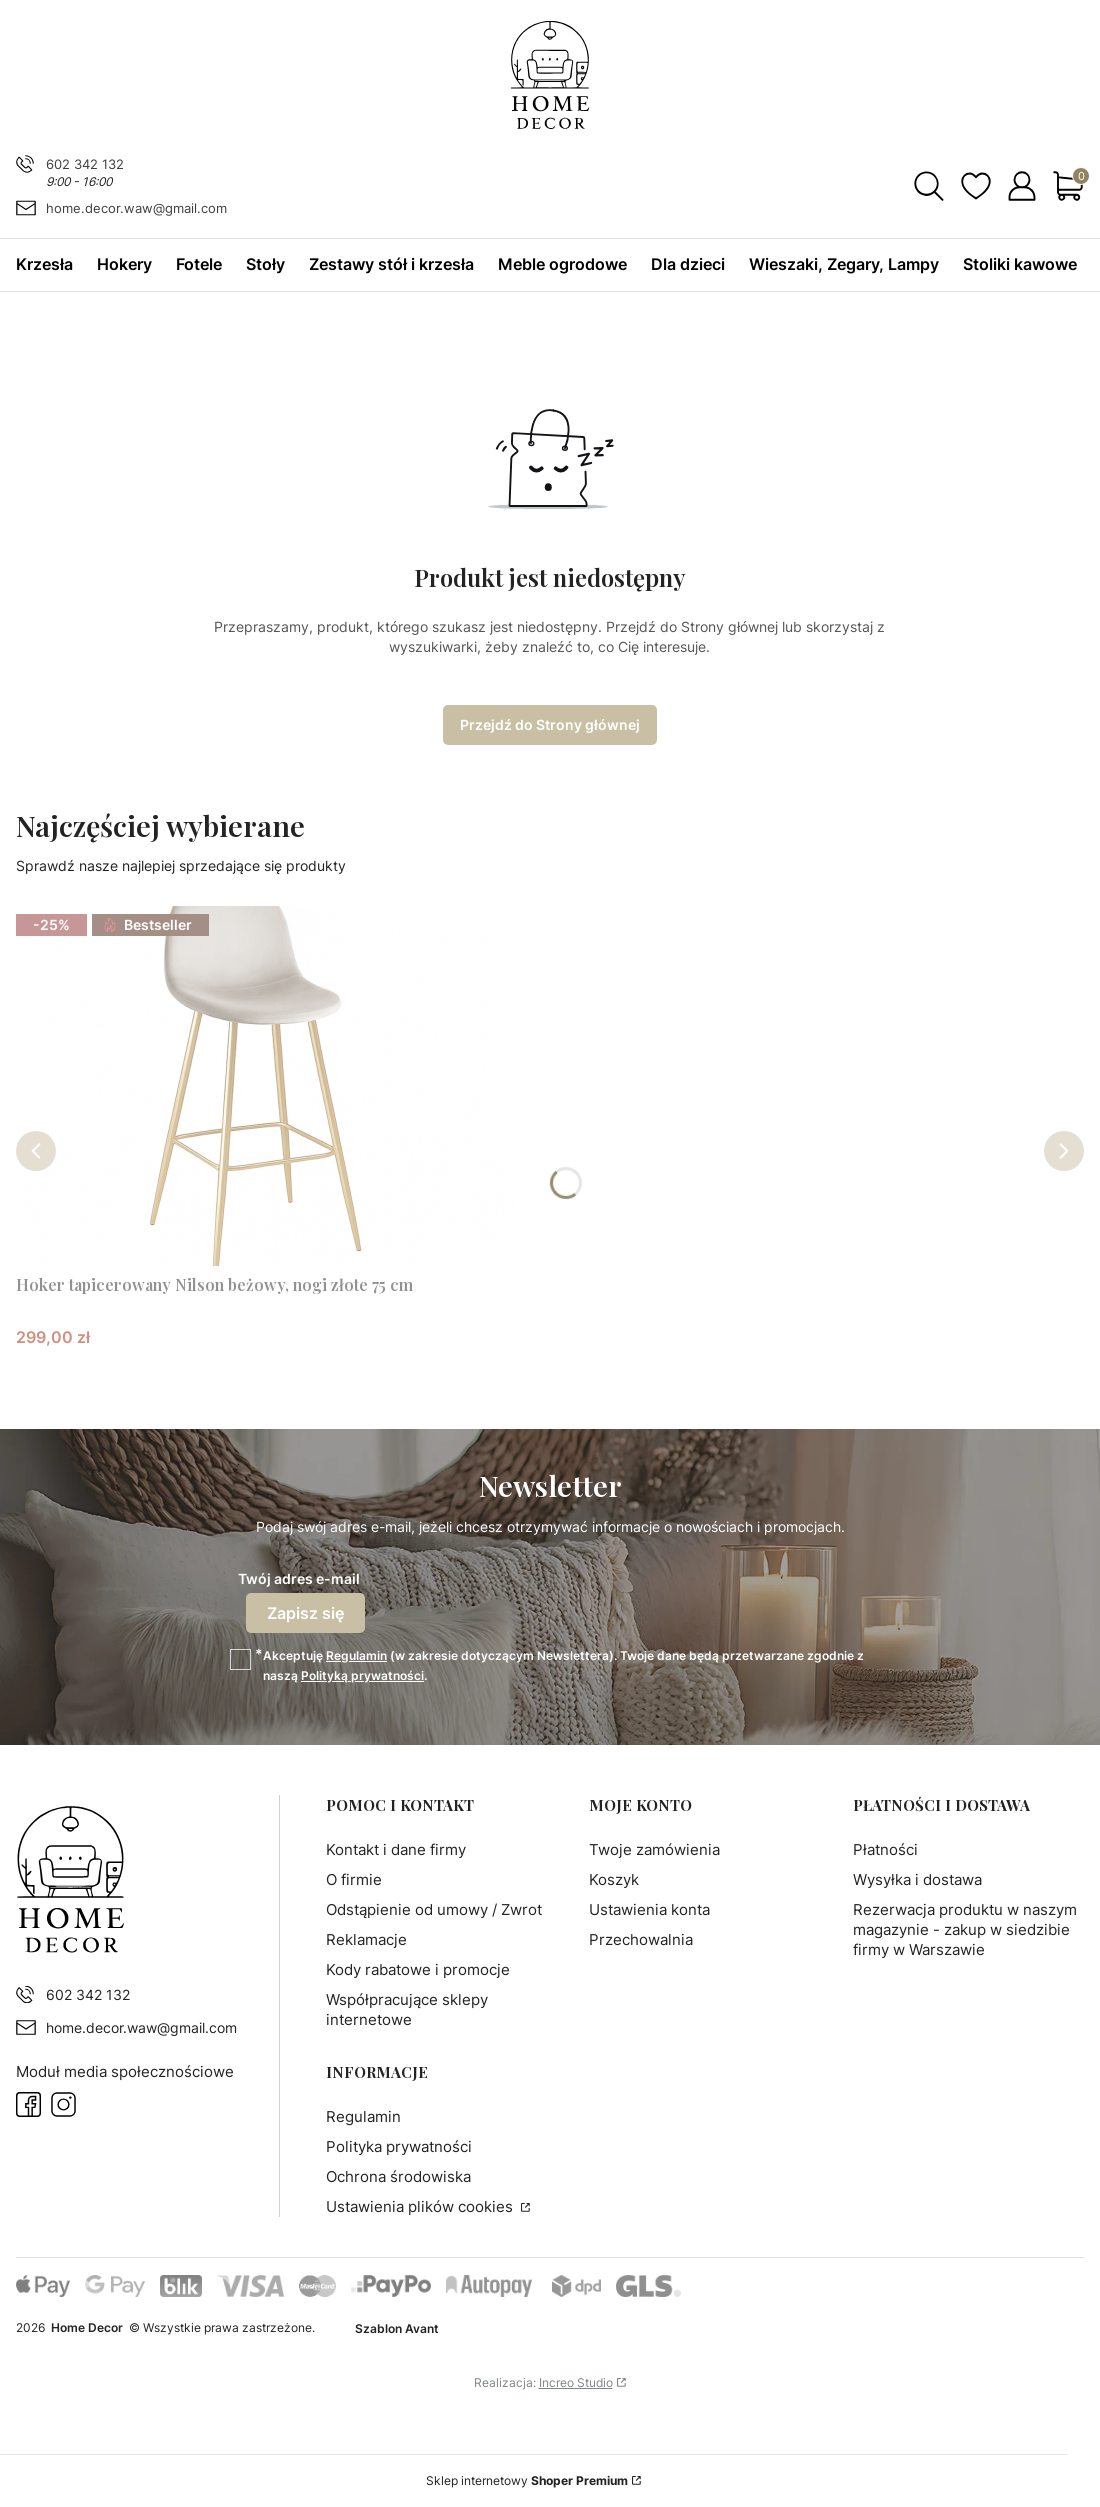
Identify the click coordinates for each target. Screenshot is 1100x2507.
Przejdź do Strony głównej (550, 724)
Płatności (885, 1849)
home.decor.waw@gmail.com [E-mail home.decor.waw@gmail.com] (136, 208)
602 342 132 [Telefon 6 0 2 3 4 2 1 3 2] (85, 164)
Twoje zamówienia (654, 1849)
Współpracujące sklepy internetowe (407, 2009)
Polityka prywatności (399, 2146)
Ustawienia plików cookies (421, 2206)
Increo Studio (576, 2382)
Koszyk (614, 1879)
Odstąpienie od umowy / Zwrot (434, 1909)
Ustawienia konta (649, 1909)
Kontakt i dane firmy (396, 1849)
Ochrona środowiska (398, 2176)
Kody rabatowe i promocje (418, 1969)
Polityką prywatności (362, 1675)
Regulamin (356, 1655)
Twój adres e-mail (299, 1578)
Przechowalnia (641, 1939)
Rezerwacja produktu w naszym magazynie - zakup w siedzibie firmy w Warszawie (965, 1929)
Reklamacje (366, 1939)
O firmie (354, 1879)
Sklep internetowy (527, 2480)
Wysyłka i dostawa (917, 1879)
